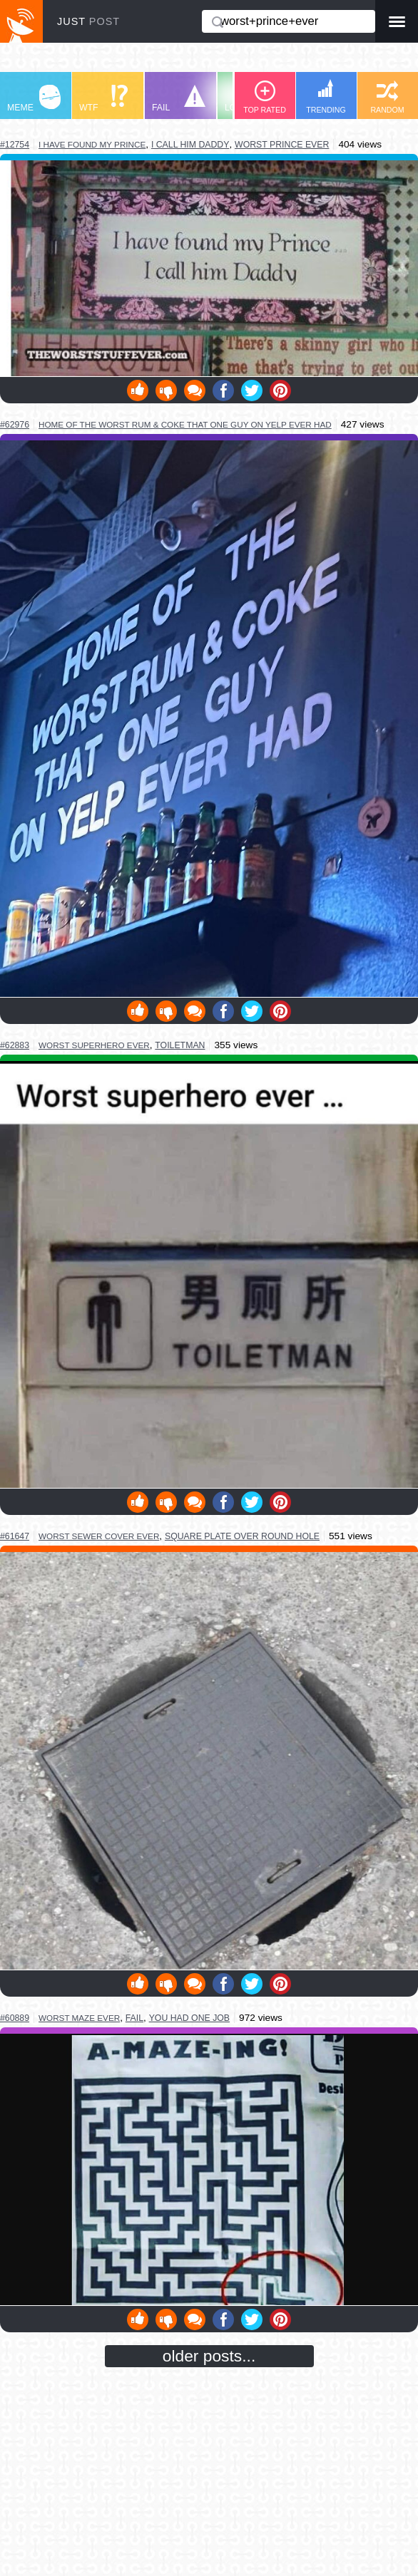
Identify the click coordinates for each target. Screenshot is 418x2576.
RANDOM (387, 97)
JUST (88, 21)
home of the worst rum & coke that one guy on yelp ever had (185, 424)
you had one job (189, 2018)
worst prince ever (282, 145)
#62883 (14, 1045)
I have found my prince (92, 144)
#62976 (14, 425)
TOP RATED (264, 97)
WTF (103, 99)
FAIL (178, 99)
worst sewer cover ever (99, 1536)
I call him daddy (190, 145)
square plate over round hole (242, 1536)
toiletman (180, 1045)
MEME (34, 99)
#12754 (14, 145)
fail (134, 2018)
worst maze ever (79, 2017)
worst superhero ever (94, 1045)
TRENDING (326, 96)
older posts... (209, 2356)
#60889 (14, 2018)
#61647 (14, 1536)
